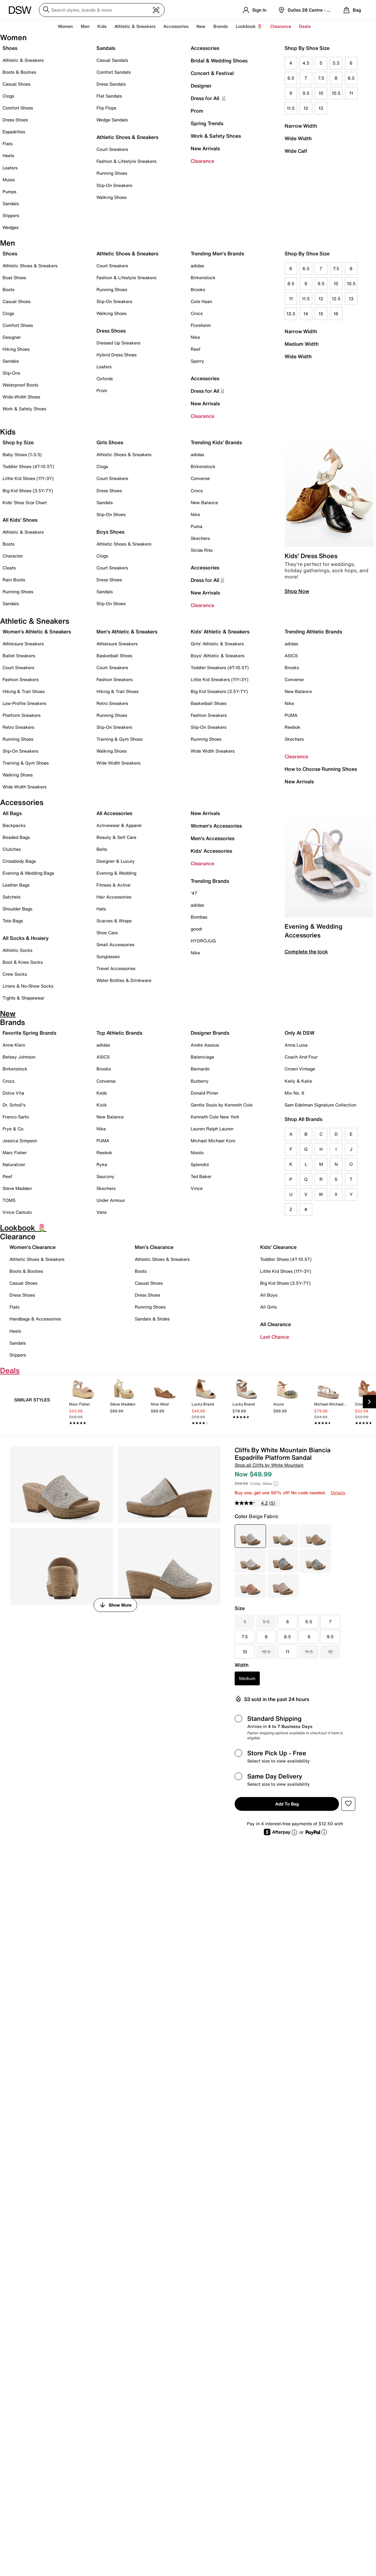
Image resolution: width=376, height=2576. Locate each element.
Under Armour (110, 1200)
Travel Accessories (115, 968)
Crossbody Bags (19, 861)
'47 (194, 893)
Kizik (101, 1104)
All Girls (268, 1307)
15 (321, 313)
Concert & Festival (212, 73)
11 (351, 93)
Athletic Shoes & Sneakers (127, 137)
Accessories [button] (175, 26)
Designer (201, 85)
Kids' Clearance (278, 1247)
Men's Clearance (154, 1247)
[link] (83, 1403)
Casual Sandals (112, 60)
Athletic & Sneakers (23, 60)
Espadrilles (14, 131)
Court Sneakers (112, 149)
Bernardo (200, 1068)
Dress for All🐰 (208, 391)
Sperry (197, 361)
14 (305, 313)
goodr (196, 928)
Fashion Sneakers (21, 679)
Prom (197, 111)
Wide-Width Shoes (21, 396)
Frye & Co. (14, 1128)
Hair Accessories (113, 896)
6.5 (290, 78)
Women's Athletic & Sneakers (37, 631)
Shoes (10, 48)
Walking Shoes (111, 197)
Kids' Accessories (211, 851)
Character (13, 555)
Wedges (11, 227)
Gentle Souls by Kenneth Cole (222, 1104)
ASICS (291, 655)
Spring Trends (207, 123)
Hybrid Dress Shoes (116, 354)
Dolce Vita (13, 1093)
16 (336, 313)
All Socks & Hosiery (26, 938)
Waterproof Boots (20, 384)
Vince (197, 1188)
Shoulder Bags (17, 908)
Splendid (200, 1164)
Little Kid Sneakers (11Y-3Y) (219, 679)
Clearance (202, 161)
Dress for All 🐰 (209, 98)
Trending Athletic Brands (313, 631)
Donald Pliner (204, 1093)
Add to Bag (287, 1803)
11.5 (291, 108)
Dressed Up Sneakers (118, 342)
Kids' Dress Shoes (311, 555)
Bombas (199, 917)
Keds (101, 1093)
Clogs (8, 96)
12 (305, 108)
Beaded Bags (16, 837)
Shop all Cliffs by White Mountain (269, 1465)
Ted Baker (201, 1176)
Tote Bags (13, 920)
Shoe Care (107, 932)
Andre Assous (205, 1045)
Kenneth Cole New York (215, 1116)
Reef (195, 349)
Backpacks (14, 825)
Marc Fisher (15, 1152)
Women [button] (65, 26)
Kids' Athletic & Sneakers (220, 631)
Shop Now (297, 591)
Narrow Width (301, 126)
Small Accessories (115, 944)
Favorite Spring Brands (29, 1033)
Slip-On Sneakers (114, 185)
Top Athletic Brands (119, 1033)
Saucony (105, 1176)
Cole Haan (201, 301)
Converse (200, 478)
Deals (305, 26)
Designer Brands (210, 1033)
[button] (348, 1803)
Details (338, 1492)
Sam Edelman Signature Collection (320, 1104)
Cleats (9, 567)
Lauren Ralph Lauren (212, 1128)
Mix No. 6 (294, 1093)
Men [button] (85, 26)
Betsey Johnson (19, 1056)
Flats (8, 143)
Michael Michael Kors (213, 1140)
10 (321, 93)
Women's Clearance (32, 1247)
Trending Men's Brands (217, 253)
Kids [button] (101, 26)
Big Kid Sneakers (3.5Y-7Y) (219, 691)
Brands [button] (220, 26)
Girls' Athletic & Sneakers (217, 643)
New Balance (204, 502)
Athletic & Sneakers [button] (134, 26)
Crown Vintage (300, 1068)
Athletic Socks (17, 950)
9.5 (305, 93)
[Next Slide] (369, 1401)
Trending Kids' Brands (216, 442)
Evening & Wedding (116, 873)
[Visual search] (156, 10)
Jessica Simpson (20, 1140)
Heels (8, 155)
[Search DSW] (102, 10)
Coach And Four (301, 1056)
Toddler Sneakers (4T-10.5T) (220, 667)
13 (321, 108)
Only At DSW (299, 1033)
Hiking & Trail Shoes (24, 691)
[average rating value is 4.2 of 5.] (252, 1503)
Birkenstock (203, 277)
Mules (9, 179)
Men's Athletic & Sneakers (126, 631)
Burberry (200, 1081)
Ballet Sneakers (19, 655)
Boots (8, 289)
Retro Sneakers (18, 727)
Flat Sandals (109, 96)
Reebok (292, 727)
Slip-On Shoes (111, 514)
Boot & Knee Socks (23, 962)
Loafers (10, 167)
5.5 (336, 63)
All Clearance (275, 1324)
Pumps (9, 191)
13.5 (290, 313)
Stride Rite (202, 550)
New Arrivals (205, 148)
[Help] (275, 1484)
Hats (101, 908)
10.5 (336, 93)
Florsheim (201, 325)
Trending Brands (210, 881)
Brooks (198, 289)
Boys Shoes (110, 532)
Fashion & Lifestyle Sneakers (126, 161)
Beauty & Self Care (116, 837)
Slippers (11, 215)
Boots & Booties (19, 72)
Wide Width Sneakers (24, 786)
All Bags (12, 813)
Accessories (205, 48)
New (200, 26)
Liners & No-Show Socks (28, 986)
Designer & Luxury (115, 861)
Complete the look (306, 951)
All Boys (268, 1295)
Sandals (11, 203)
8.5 (351, 78)
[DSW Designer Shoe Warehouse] (20, 9)
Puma (196, 526)
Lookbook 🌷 (249, 26)
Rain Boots (14, 579)
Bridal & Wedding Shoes (219, 60)
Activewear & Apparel (119, 825)
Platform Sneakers (22, 715)
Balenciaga (202, 1056)
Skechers (200, 538)
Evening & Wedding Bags (28, 873)
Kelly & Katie (298, 1081)
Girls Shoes (109, 442)
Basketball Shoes (114, 655)
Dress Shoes (15, 119)
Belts (101, 849)
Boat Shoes (14, 277)
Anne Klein (14, 1045)
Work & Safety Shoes (216, 136)
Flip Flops (106, 107)
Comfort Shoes (18, 107)
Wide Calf (296, 151)
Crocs (197, 313)
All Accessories (114, 813)
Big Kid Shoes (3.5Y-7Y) (28, 490)
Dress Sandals (111, 84)
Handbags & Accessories (35, 1318)
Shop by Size (18, 442)
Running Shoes (111, 173)
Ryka (101, 1164)
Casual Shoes (16, 84)
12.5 (336, 298)
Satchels (11, 896)
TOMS (9, 1200)
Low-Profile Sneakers (24, 703)
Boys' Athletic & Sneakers (217, 655)
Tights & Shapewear (23, 998)
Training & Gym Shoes (26, 763)
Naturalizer (14, 1164)
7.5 (321, 78)
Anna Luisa (296, 1045)
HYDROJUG (203, 940)
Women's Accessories (216, 825)
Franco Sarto (16, 1116)
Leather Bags (16, 885)
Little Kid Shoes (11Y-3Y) (28, 478)
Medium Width (302, 344)
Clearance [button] (280, 26)
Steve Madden (17, 1188)
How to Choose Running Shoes (321, 769)
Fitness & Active (113, 885)
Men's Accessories (212, 838)
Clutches (12, 849)
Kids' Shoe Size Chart (25, 502)
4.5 (305, 63)
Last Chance (274, 1337)
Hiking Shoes (16, 349)
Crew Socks (15, 974)
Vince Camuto (17, 1212)
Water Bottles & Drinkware (123, 980)
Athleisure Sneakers (23, 643)
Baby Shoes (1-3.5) (22, 454)
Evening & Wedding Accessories (313, 931)
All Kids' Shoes (20, 520)
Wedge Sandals (112, 119)
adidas (197, 265)
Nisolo (197, 1152)
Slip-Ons (11, 373)
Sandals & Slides (152, 1318)
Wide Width (298, 138)
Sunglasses (108, 956)
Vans (101, 1212)
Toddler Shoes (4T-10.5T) (28, 466)
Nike (195, 337)
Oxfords (104, 378)
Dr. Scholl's (14, 1104)
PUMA (291, 715)
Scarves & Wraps (114, 920)
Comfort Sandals (113, 72)
